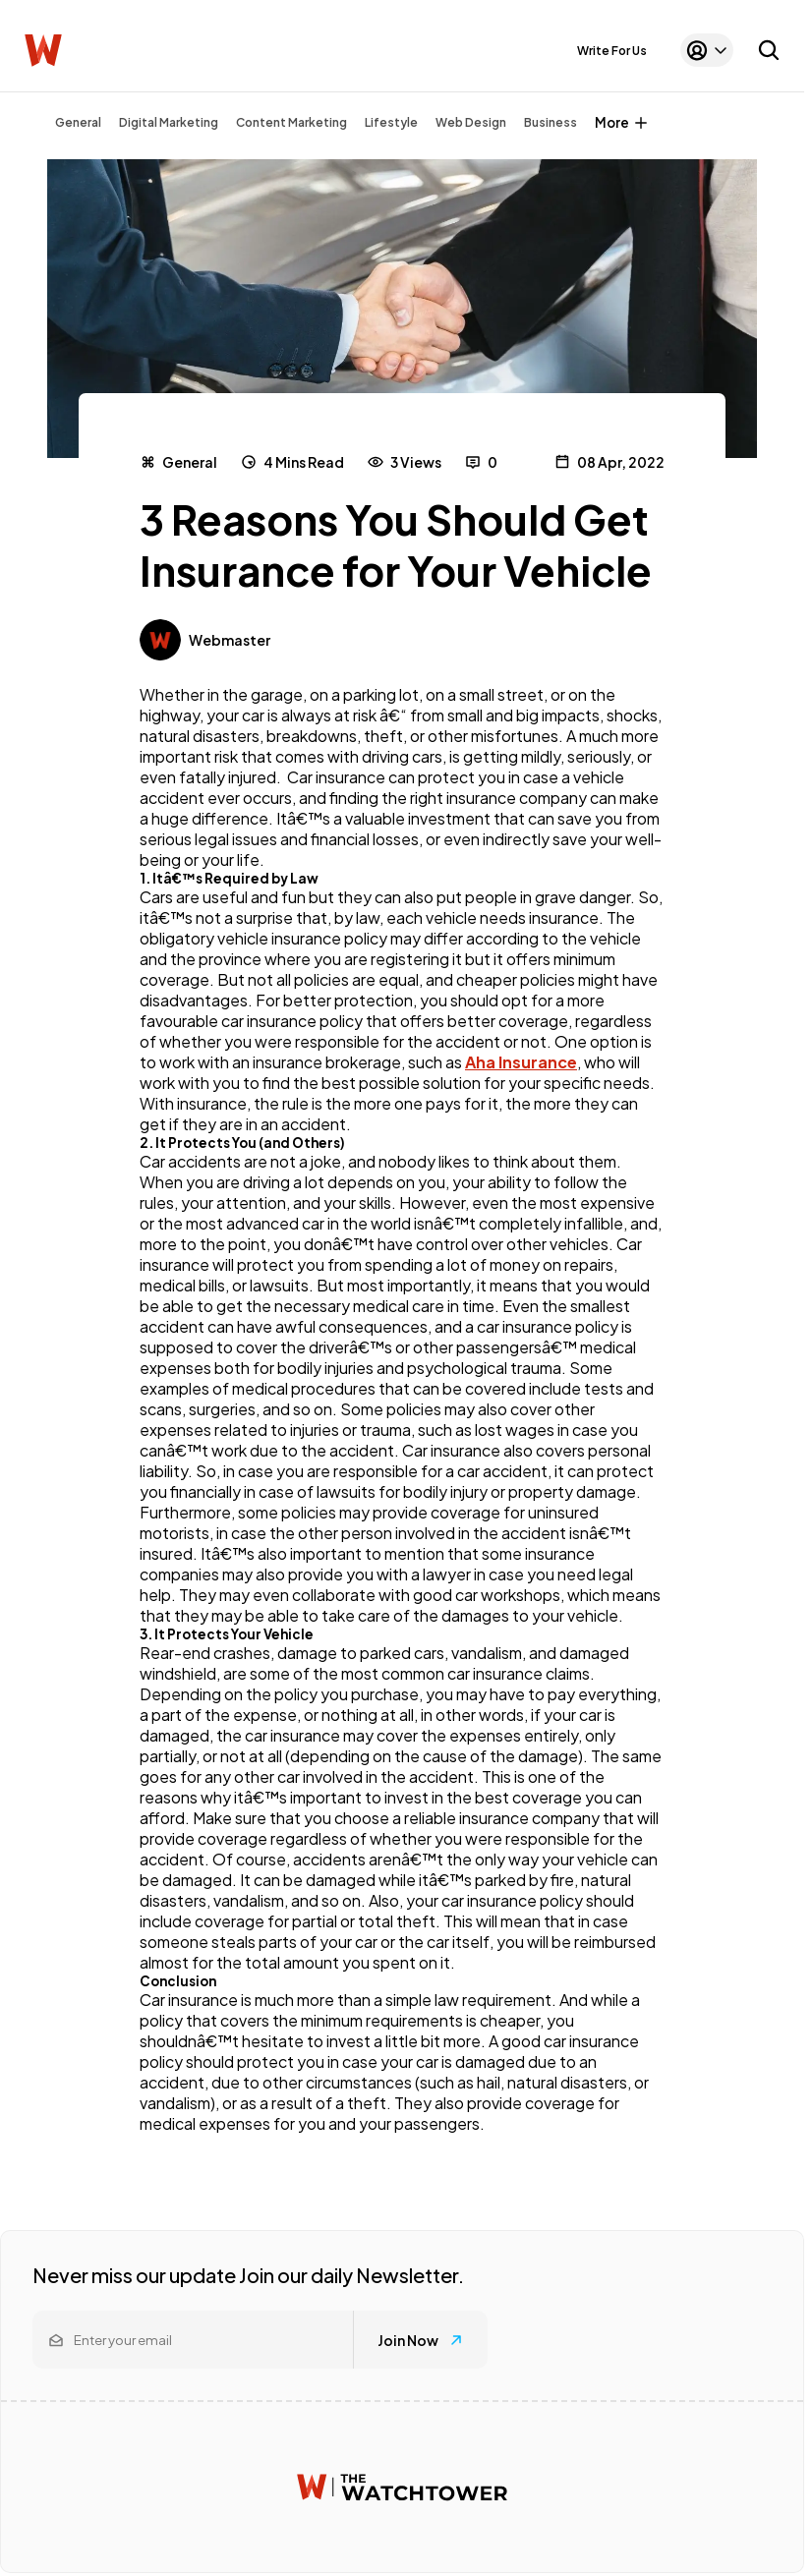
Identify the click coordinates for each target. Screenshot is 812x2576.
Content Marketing (291, 122)
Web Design (470, 122)
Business (550, 122)
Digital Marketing (168, 122)
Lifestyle (391, 122)
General (78, 122)
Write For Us (612, 50)
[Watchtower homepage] (402, 2487)
